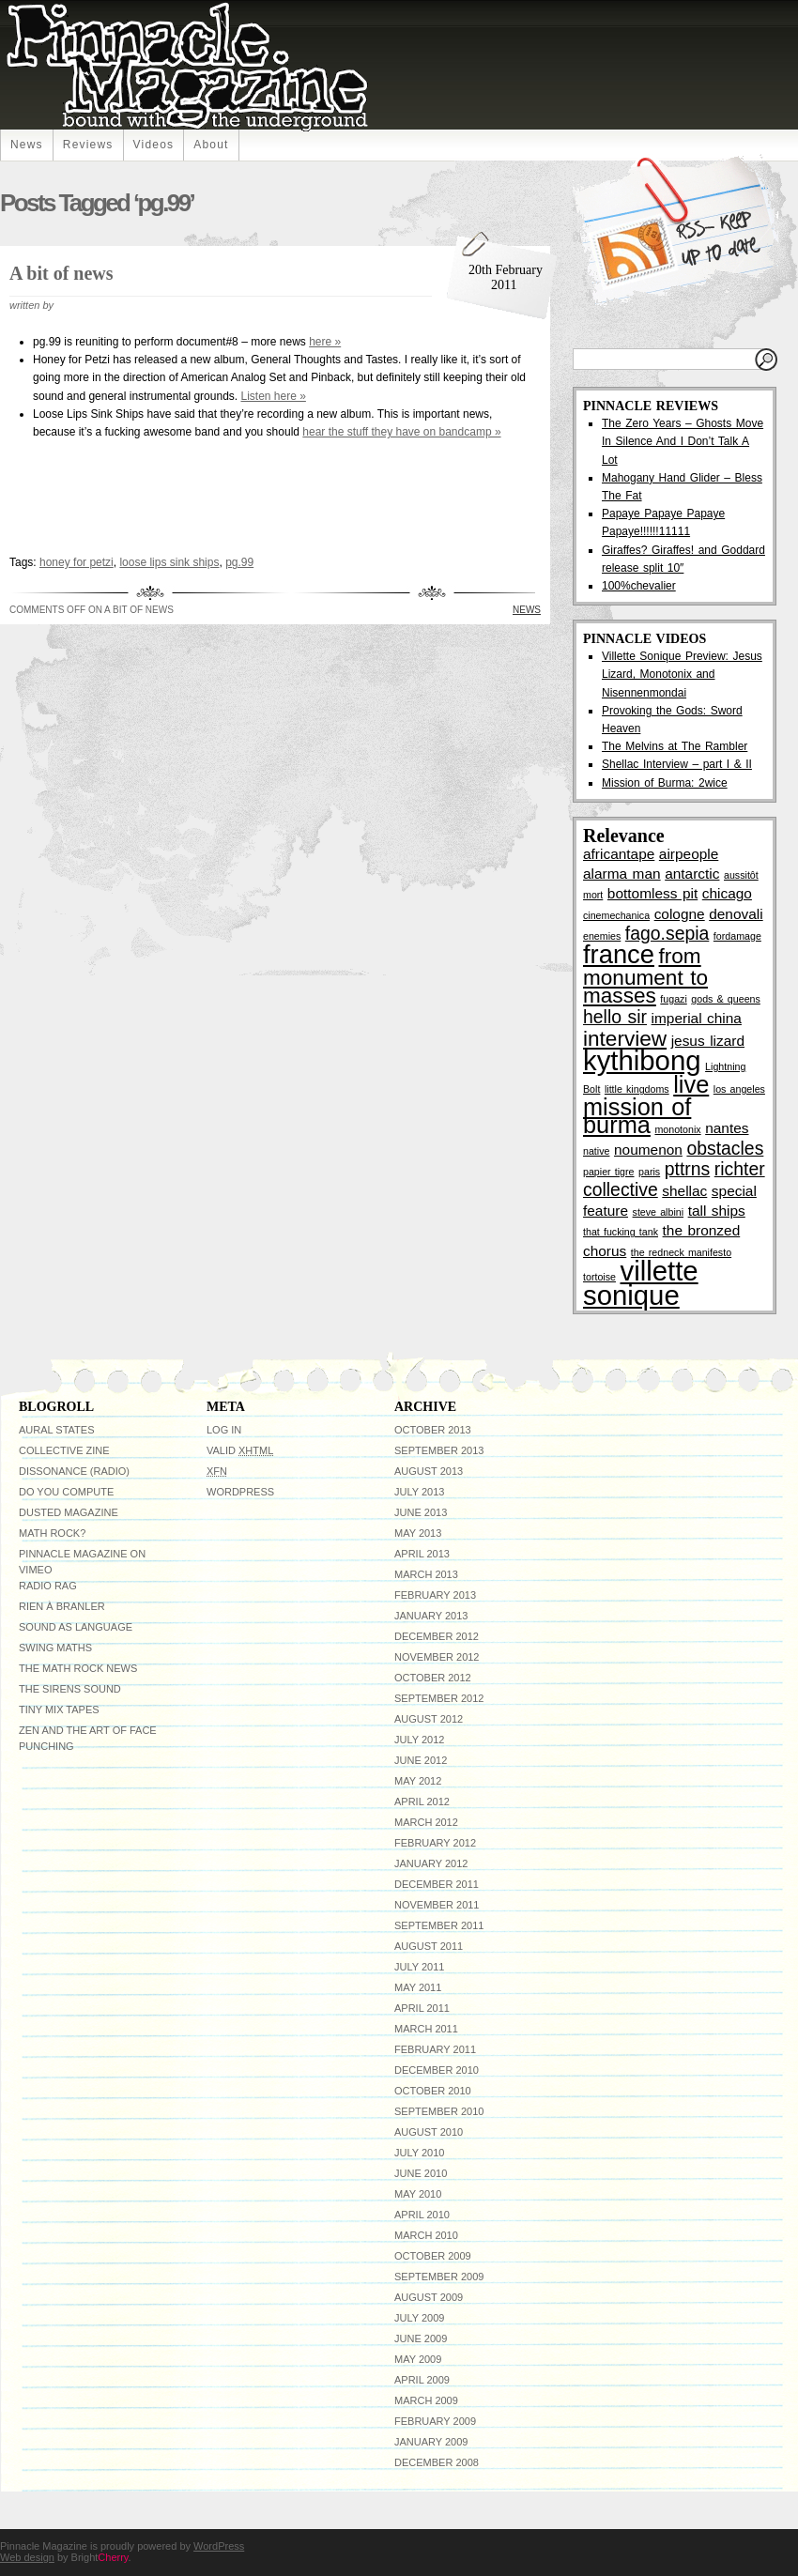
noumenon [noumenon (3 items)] (648, 1150)
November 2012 (436, 1657)
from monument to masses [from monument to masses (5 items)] (645, 975)
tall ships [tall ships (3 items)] (716, 1211)
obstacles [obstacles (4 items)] (724, 1148)
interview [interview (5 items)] (625, 1038)
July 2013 (419, 1491)
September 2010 (438, 2111)
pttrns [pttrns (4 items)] (688, 1168)
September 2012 (438, 1698)
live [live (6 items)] (691, 1084)
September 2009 (438, 2276)
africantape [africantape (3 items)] (618, 854)
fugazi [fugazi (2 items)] (673, 998)
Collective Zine (64, 1450)
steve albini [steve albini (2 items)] (658, 1212)
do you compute (66, 1491)
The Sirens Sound (70, 1688)
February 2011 (435, 2049)
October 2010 (432, 2090)
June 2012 (420, 1760)
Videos (154, 144)
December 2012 (436, 1636)
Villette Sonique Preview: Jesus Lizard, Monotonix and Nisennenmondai (682, 674)
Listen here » (272, 396)
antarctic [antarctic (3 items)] (692, 874)
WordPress (240, 1491)
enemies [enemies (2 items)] (602, 936)
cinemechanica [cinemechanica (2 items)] (616, 915)
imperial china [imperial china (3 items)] (697, 1018)
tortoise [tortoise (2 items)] (599, 1276)
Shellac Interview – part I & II (677, 764)
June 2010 (420, 2173)
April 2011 (422, 2008)
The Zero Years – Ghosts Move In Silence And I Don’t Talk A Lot (682, 441)
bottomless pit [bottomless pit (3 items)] (652, 893)
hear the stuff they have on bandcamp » (401, 431)
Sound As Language (75, 1627)
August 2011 (428, 1946)
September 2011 (438, 1925)
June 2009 (420, 2338)
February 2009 (435, 2421)
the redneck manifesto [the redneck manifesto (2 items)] (681, 1252)
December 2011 (436, 1884)
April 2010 (422, 2214)
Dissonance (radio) (74, 1471)
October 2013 (432, 1429)
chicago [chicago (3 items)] (727, 893)
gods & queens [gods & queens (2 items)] (725, 998)
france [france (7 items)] (618, 954)
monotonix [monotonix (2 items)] (677, 1129)
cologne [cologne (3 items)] (679, 914)
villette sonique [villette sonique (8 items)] (640, 1283)
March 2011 (426, 2028)
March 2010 (426, 2235)
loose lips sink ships (169, 562)
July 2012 (419, 1739)
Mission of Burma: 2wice (665, 783)
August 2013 (428, 1471)
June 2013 (420, 1512)
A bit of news (61, 273)
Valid (240, 1450)
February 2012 (435, 1842)
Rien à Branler (62, 1606)
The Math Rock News (78, 1668)
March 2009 (426, 2400)
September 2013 (438, 1450)
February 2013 (435, 1595)
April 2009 (422, 2379)
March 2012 (426, 1822)
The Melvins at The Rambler (674, 746)
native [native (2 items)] (596, 1151)
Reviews (88, 144)
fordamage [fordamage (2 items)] (737, 936)
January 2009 (431, 2441)
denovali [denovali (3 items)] (735, 914)
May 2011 (417, 1987)
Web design (27, 2557)
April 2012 (422, 1801)
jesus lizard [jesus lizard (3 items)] (707, 1041)
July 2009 (419, 2317)
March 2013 (426, 1574)
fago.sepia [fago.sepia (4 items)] (667, 933)
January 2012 (431, 1863)
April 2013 (422, 1553)
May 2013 (417, 1533)
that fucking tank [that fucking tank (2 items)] (620, 1231)
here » (325, 341)
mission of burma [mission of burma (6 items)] (637, 1116)
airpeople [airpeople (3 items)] (688, 854)
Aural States (56, 1429)
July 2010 (419, 2152)
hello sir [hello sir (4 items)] (615, 1016)
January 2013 (431, 1615)
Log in (224, 1429)
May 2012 (417, 1780)
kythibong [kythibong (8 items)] (642, 1060)
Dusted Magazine (68, 1512)
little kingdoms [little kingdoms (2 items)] (637, 1089)
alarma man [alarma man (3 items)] (622, 874)
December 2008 (436, 2462)
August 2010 (428, 2132)
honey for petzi (76, 562)
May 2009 (417, 2359)
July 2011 (419, 1966)
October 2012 (432, 1677)
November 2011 (436, 1904)
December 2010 (436, 2070)
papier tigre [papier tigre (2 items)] (609, 1171)
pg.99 (239, 562)
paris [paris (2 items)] (649, 1171)
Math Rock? (52, 1533)
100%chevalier (639, 585)
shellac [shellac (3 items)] (684, 1191)
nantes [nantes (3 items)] (726, 1128)
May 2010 (417, 2194)
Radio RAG (48, 1585)
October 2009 (432, 2256)
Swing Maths (55, 1647)
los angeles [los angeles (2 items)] (739, 1089)
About (210, 144)
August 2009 (428, 2297)
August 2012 (428, 1719)
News (26, 144)
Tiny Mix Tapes (59, 1709)
